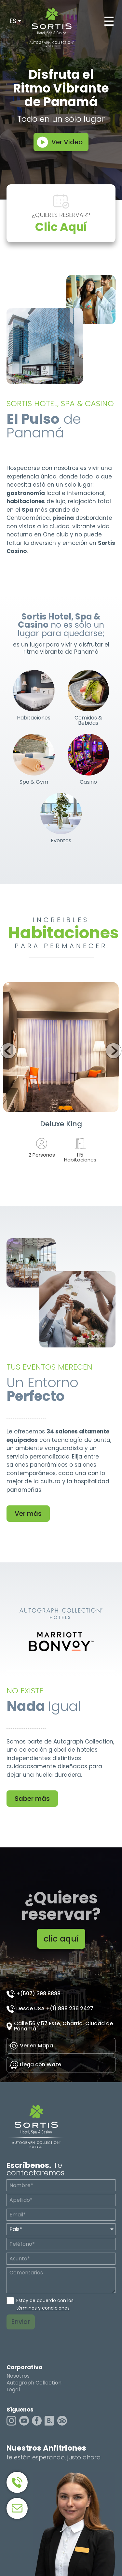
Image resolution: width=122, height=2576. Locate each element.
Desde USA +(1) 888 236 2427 (54, 2008)
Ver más (28, 1513)
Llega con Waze (40, 2064)
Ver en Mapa (36, 2045)
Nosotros (18, 2376)
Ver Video (67, 142)
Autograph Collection (34, 2382)
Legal (13, 2389)
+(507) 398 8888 (38, 1993)
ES (13, 21)
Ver (61, 1047)
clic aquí (61, 1938)
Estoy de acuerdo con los (45, 2304)
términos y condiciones (43, 2308)
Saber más (32, 1798)
